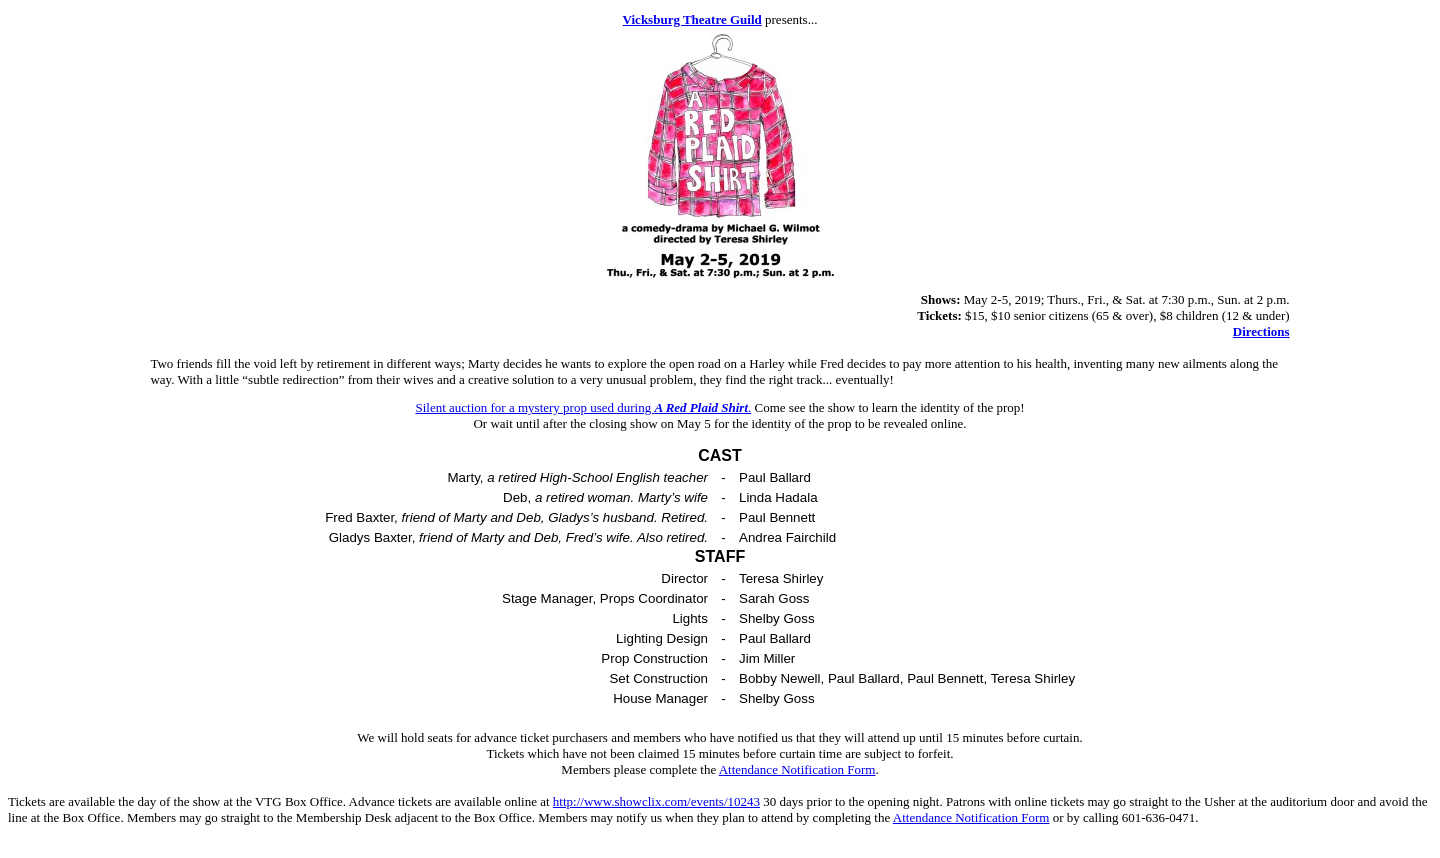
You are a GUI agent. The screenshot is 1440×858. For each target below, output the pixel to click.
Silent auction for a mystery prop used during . (583, 407)
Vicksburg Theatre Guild (692, 19)
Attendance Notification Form (797, 769)
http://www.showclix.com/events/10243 (656, 801)
